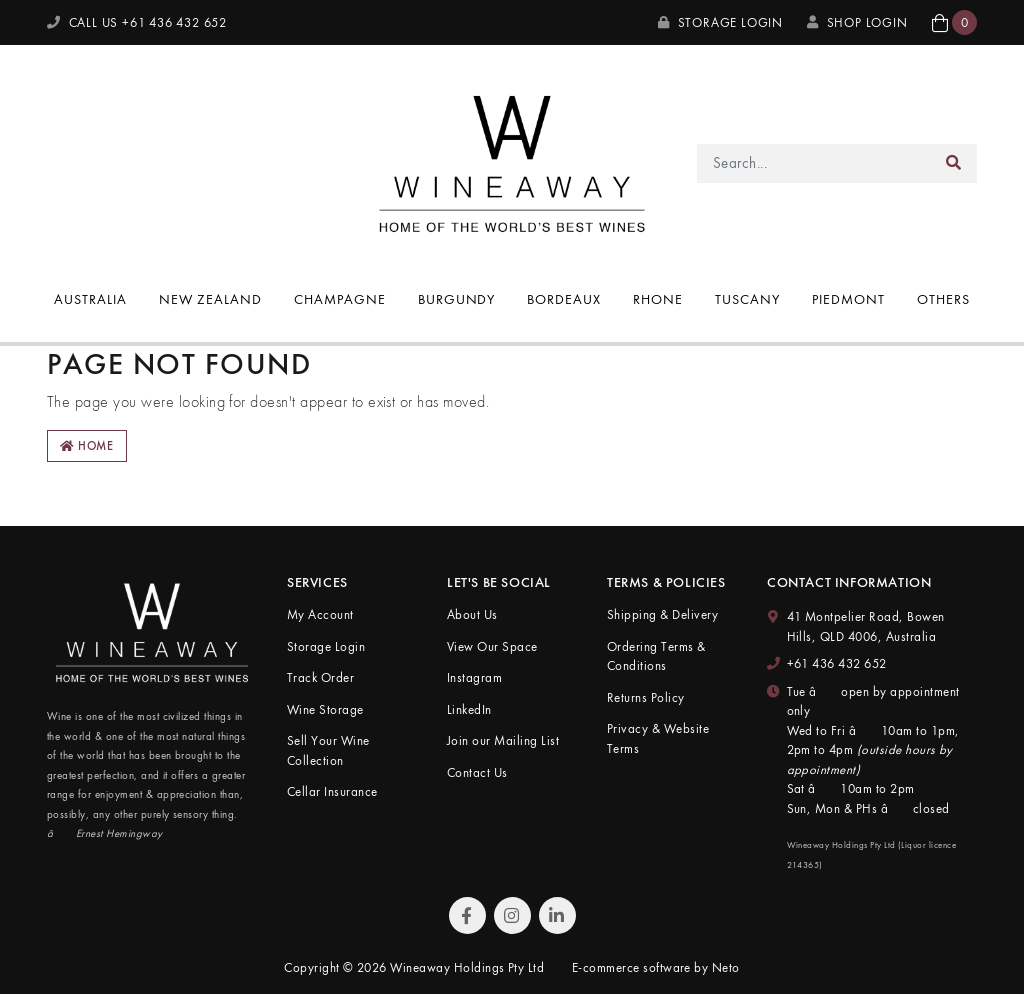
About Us (472, 614)
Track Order (320, 677)
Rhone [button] (658, 299)
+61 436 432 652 (837, 663)
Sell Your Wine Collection (328, 750)
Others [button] (943, 299)
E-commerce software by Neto (656, 967)
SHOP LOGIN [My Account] (857, 22)
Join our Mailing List (503, 740)
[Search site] (954, 163)
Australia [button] (90, 299)
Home (87, 446)
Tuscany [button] (747, 299)
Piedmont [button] (848, 299)
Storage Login (720, 22)
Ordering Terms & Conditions (656, 656)
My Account (320, 614)
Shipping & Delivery (662, 614)
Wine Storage (325, 709)
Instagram (474, 677)
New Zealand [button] (210, 299)
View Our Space (492, 646)
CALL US (137, 22)
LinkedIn (469, 709)
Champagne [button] (340, 299)
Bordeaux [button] (564, 299)
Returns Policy (646, 697)
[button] (954, 22)
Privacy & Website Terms (658, 738)
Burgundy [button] (457, 299)
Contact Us (477, 772)
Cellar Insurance (332, 791)
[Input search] (814, 163)
